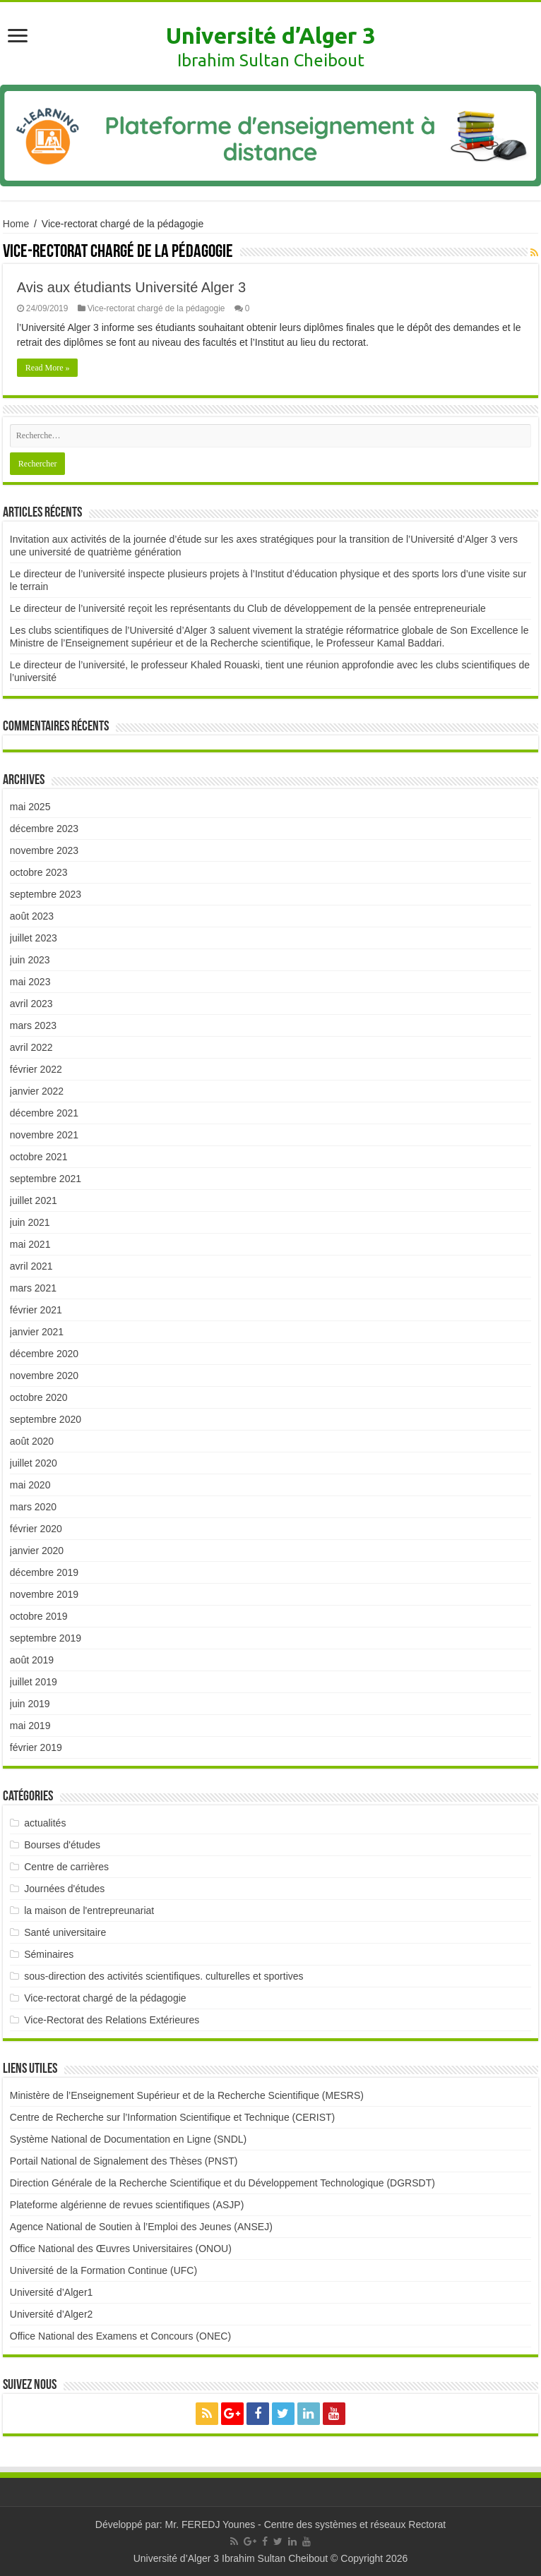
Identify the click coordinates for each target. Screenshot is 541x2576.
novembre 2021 (44, 1134)
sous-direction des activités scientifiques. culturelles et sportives (163, 1976)
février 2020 (36, 1528)
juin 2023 (30, 959)
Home (16, 223)
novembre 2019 (44, 1594)
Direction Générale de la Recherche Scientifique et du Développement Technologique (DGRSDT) (222, 2183)
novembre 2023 (44, 850)
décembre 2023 (44, 828)
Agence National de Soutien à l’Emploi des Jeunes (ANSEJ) (141, 2226)
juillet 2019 (33, 1681)
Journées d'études (64, 1888)
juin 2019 (30, 1703)
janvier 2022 (37, 1091)
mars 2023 (33, 1025)
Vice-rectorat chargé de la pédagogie (156, 308)
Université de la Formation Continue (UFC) (103, 2270)
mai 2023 (30, 981)
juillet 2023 (33, 938)
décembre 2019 (44, 1572)
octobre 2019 (39, 1616)
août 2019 (32, 1660)
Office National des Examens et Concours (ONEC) (120, 2336)
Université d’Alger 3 (270, 35)
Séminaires (48, 1954)
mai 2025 (30, 806)
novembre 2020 (44, 1375)
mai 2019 (30, 1725)
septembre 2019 (45, 1638)
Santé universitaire (65, 1932)
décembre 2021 (44, 1113)
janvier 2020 (37, 1550)
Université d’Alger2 (51, 2314)
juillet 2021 (33, 1200)
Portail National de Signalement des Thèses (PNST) (124, 2161)
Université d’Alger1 (51, 2292)
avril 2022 (31, 1047)
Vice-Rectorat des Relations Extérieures (111, 2020)
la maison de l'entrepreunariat (89, 1910)
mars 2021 (33, 1288)
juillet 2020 (33, 1463)
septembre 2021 (45, 1178)
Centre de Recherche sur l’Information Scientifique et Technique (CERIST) (172, 2117)
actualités (45, 1823)
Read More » (47, 368)
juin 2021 (30, 1222)
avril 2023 (31, 1003)
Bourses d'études (62, 1844)
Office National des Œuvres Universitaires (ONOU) (121, 2248)
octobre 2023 (39, 872)
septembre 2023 (45, 894)
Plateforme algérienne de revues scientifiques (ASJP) (127, 2204)
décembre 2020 (44, 1353)
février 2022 (36, 1069)
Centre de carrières (66, 1866)
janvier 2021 (37, 1331)
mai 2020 (30, 1485)
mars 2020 (33, 1506)
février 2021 (36, 1310)
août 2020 (32, 1441)
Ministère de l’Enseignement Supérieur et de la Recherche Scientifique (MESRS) (187, 2095)
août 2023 (32, 916)
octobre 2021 (39, 1156)
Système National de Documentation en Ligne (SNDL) (128, 2139)
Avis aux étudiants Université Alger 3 (131, 287)
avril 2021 (31, 1266)
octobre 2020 (39, 1397)
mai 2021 (30, 1244)
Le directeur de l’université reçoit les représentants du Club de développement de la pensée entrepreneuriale (248, 608)
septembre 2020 (45, 1419)
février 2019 (36, 1747)
